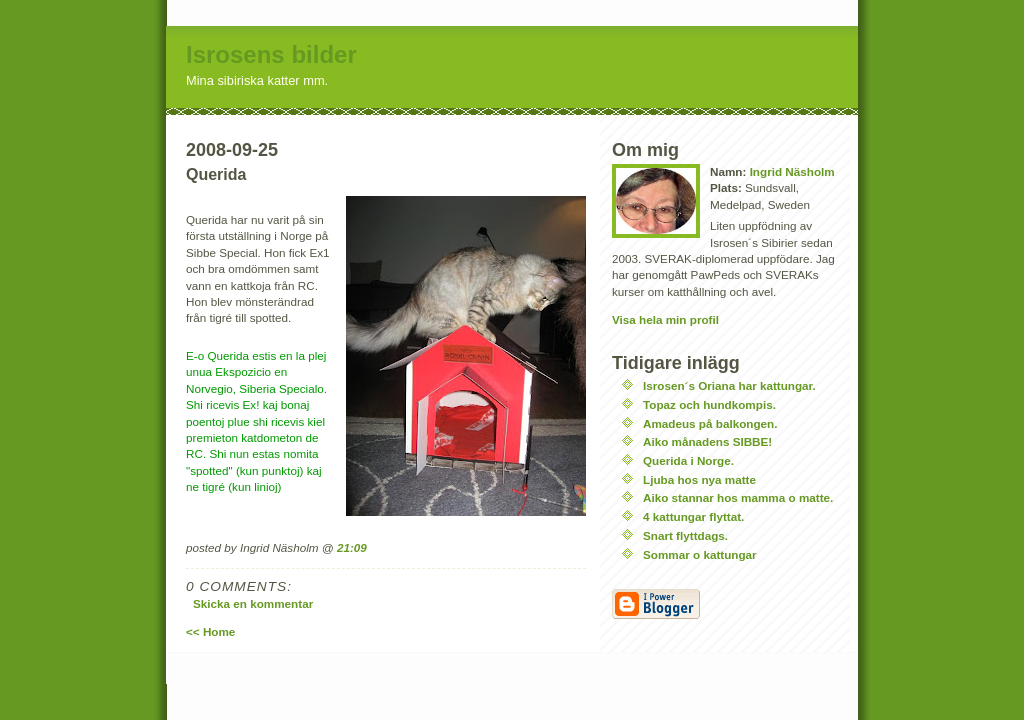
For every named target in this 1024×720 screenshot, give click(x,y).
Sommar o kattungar (700, 554)
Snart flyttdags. (685, 535)
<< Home (210, 631)
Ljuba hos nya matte (699, 479)
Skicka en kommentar (253, 603)
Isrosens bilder (271, 54)
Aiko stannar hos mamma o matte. (738, 497)
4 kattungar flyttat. (693, 516)
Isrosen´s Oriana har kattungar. (729, 385)
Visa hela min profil (665, 319)
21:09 (352, 547)
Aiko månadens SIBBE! (707, 441)
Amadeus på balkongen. (710, 423)
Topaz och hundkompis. (709, 404)
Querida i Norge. (688, 460)
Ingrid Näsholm (792, 171)
